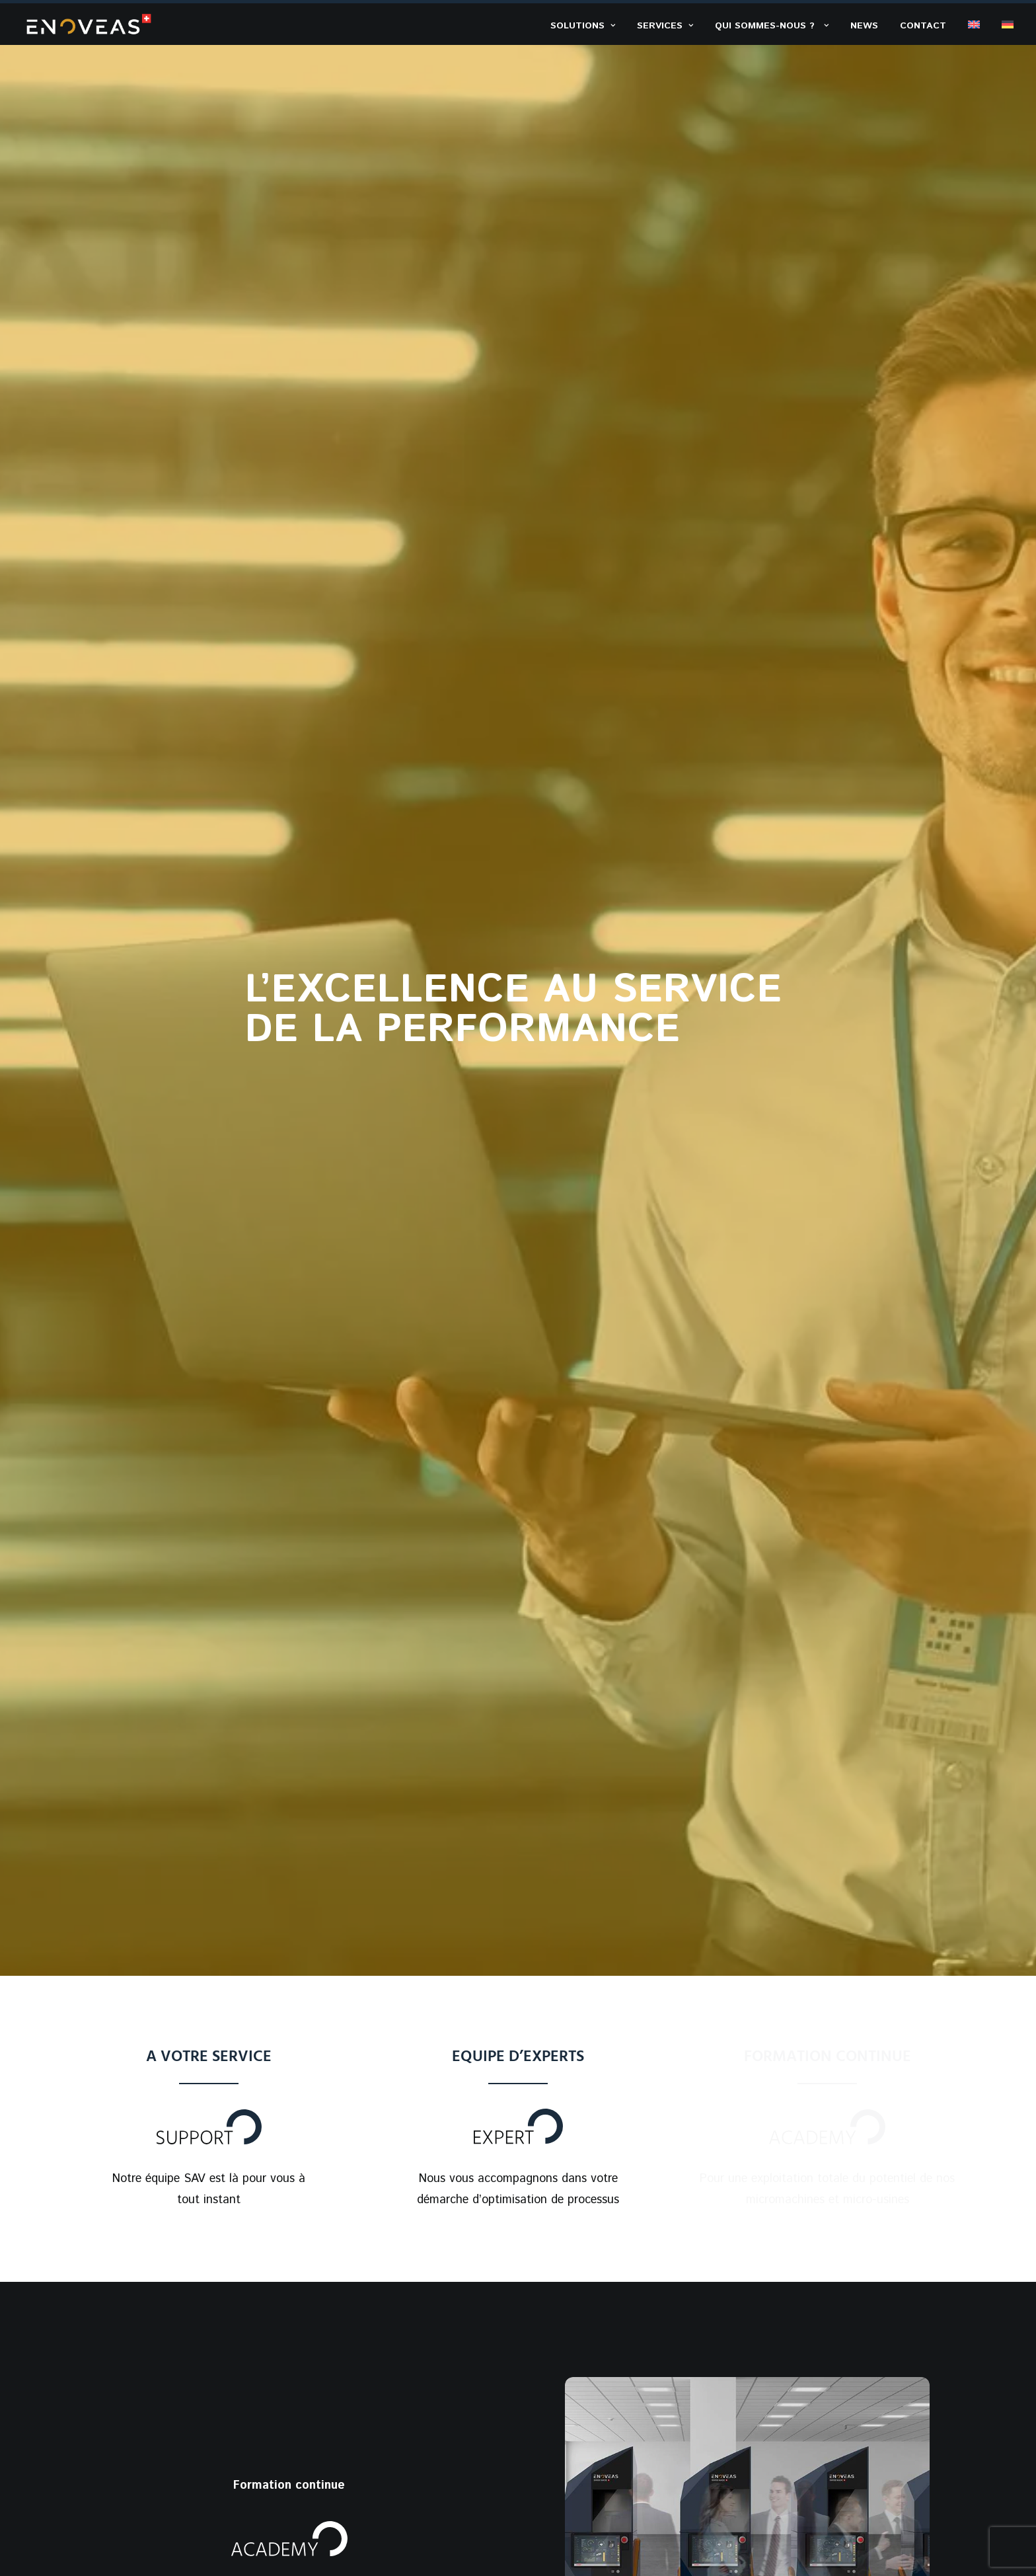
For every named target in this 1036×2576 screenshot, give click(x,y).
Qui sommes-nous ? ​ (772, 25)
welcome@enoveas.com (847, 2246)
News (864, 25)
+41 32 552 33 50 (831, 2291)
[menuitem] (587, 25)
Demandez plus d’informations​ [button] (518, 1936)
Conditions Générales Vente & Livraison (779, 2518)
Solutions (582, 25)
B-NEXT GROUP (215, 2519)
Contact (923, 25)
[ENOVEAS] (88, 24)
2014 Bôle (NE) (823, 2357)
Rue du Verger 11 (828, 2336)
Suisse (800, 2377)
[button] (963, 2113)
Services (665, 25)
